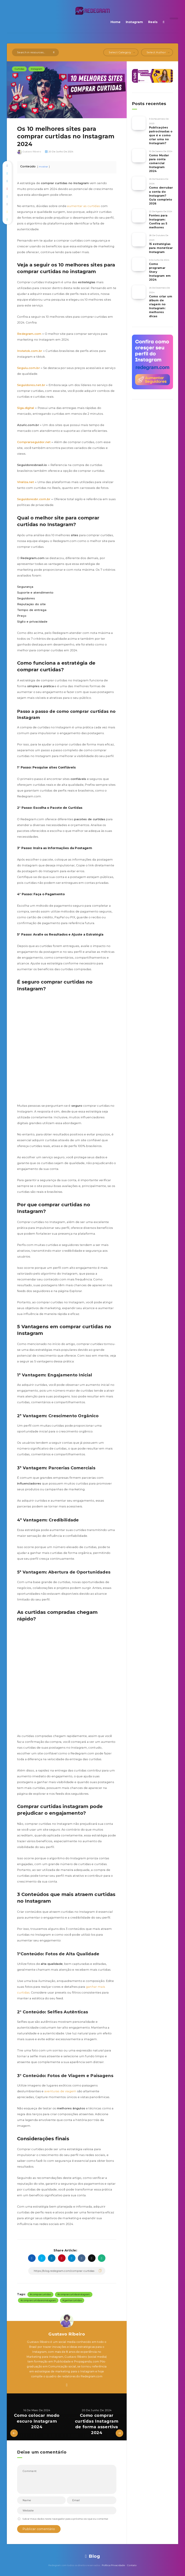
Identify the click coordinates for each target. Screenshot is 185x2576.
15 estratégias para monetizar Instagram (161, 247)
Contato (132, 2565)
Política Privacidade (113, 2565)
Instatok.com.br (29, 351)
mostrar (43, 166)
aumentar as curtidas (83, 206)
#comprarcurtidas (40, 2294)
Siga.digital (25, 408)
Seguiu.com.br (28, 368)
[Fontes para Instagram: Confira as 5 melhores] (139, 216)
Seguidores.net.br (31, 385)
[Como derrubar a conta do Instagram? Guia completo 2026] (139, 183)
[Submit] (54, 52)
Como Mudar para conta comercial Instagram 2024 (159, 163)
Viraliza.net (25, 482)
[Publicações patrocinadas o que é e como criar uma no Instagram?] (139, 123)
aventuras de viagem (60, 2091)
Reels (153, 22)
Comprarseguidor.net (34, 442)
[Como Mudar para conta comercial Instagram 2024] (139, 155)
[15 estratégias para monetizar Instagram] (139, 239)
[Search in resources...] (35, 52)
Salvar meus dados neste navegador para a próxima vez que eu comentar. (65, 2518)
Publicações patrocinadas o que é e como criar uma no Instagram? (161, 135)
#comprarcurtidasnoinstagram (38, 2300)
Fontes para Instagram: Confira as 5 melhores (158, 221)
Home (116, 22)
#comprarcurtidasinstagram (74, 2294)
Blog (92, 2556)
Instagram (134, 22)
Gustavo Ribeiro (66, 2334)
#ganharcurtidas (72, 2300)
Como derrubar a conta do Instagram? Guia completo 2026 (161, 195)
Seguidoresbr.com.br (33, 499)
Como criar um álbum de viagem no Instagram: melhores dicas (160, 306)
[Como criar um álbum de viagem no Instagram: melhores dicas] (139, 292)
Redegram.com (29, 333)
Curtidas (19, 68)
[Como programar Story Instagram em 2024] (139, 264)
